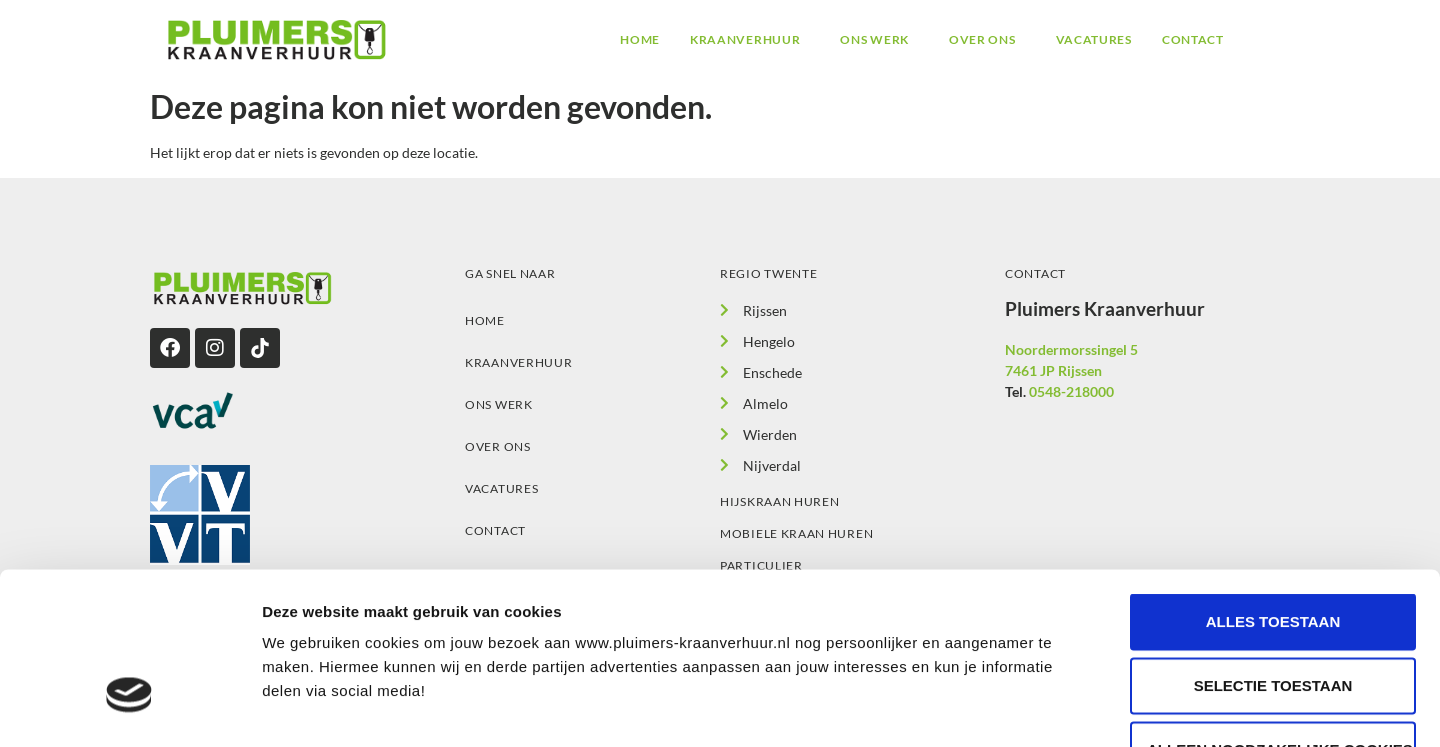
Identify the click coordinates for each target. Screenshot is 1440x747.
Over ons (982, 39)
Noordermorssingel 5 (1071, 349)
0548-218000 (1071, 391)
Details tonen (1080, 707)
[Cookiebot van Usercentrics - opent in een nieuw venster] (129, 708)
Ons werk (874, 39)
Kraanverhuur (745, 39)
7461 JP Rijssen (1053, 370)
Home (640, 39)
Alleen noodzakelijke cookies (1280, 615)
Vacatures (1094, 39)
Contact (1193, 39)
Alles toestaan (1273, 487)
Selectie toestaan (1273, 551)
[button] (750, 40)
